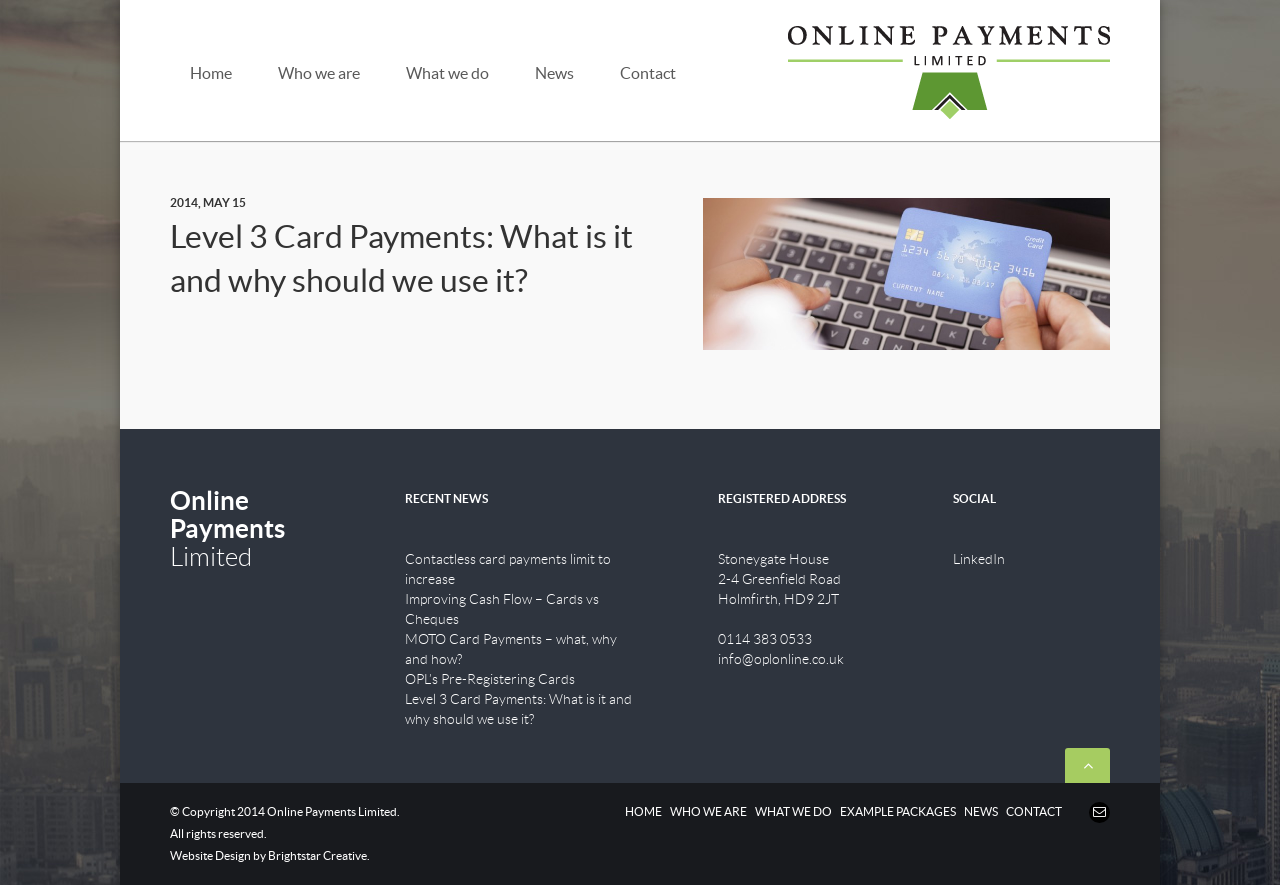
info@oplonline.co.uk (781, 659)
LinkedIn (979, 559)
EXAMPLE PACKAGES (898, 811)
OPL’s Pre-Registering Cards (490, 679)
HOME (643, 811)
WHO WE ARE (708, 811)
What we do (447, 73)
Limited (227, 529)
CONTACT (1034, 811)
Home (211, 73)
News (554, 73)
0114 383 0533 (765, 639)
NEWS (981, 811)
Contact (648, 73)
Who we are (319, 73)
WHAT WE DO (793, 811)
